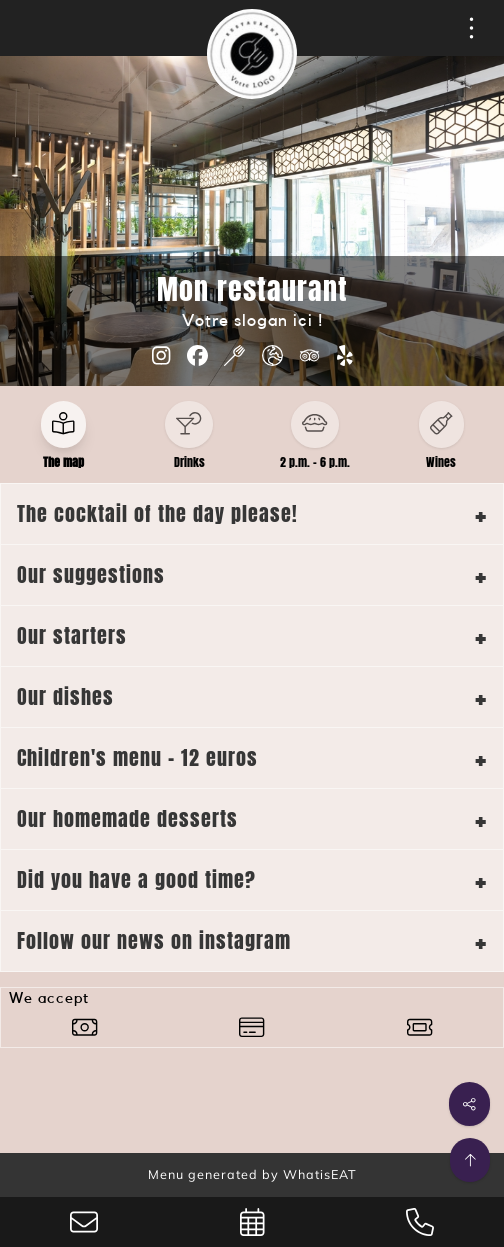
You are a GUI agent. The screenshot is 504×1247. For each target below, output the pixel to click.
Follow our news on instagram (154, 940)
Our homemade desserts (127, 818)
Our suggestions (91, 574)
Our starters (72, 635)
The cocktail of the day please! (157, 513)
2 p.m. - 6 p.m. (315, 462)
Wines (441, 462)
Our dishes (65, 696)
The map (63, 462)
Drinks (189, 462)
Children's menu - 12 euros (137, 757)
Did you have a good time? (136, 879)
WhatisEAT (320, 1174)
